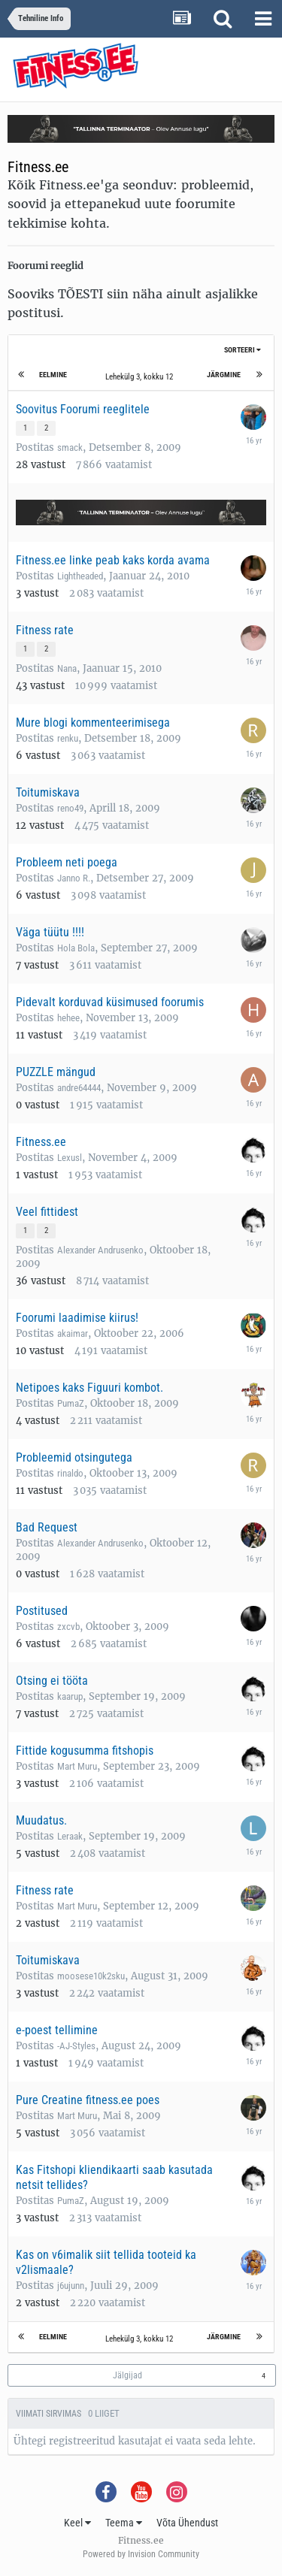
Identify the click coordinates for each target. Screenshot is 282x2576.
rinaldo (70, 1473)
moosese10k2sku (91, 1976)
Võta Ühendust (187, 2523)
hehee (68, 1017)
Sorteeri (242, 350)
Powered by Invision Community (141, 2554)
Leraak (70, 1836)
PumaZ (70, 1403)
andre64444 (79, 1087)
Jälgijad (127, 2375)
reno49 (70, 808)
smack (70, 447)
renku (67, 738)
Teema (123, 2523)
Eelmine (53, 374)
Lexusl (69, 1157)
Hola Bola (76, 948)
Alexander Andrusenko (100, 1250)
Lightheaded (80, 576)
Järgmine (224, 374)
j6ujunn (70, 2285)
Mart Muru (77, 1766)
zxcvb (68, 1626)
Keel (77, 2523)
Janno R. (73, 878)
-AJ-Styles (76, 2045)
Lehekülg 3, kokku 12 (141, 377)
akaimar (72, 1333)
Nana (67, 668)
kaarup (70, 1696)
